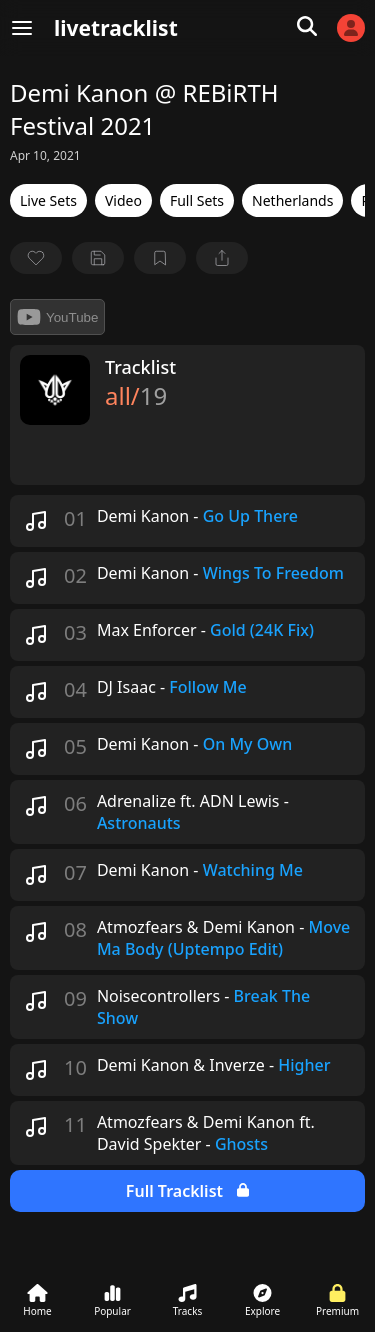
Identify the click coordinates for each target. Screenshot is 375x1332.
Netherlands (292, 200)
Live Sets (48, 200)
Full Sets (197, 200)
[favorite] (36, 258)
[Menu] (22, 28)
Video (123, 200)
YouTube (57, 317)
